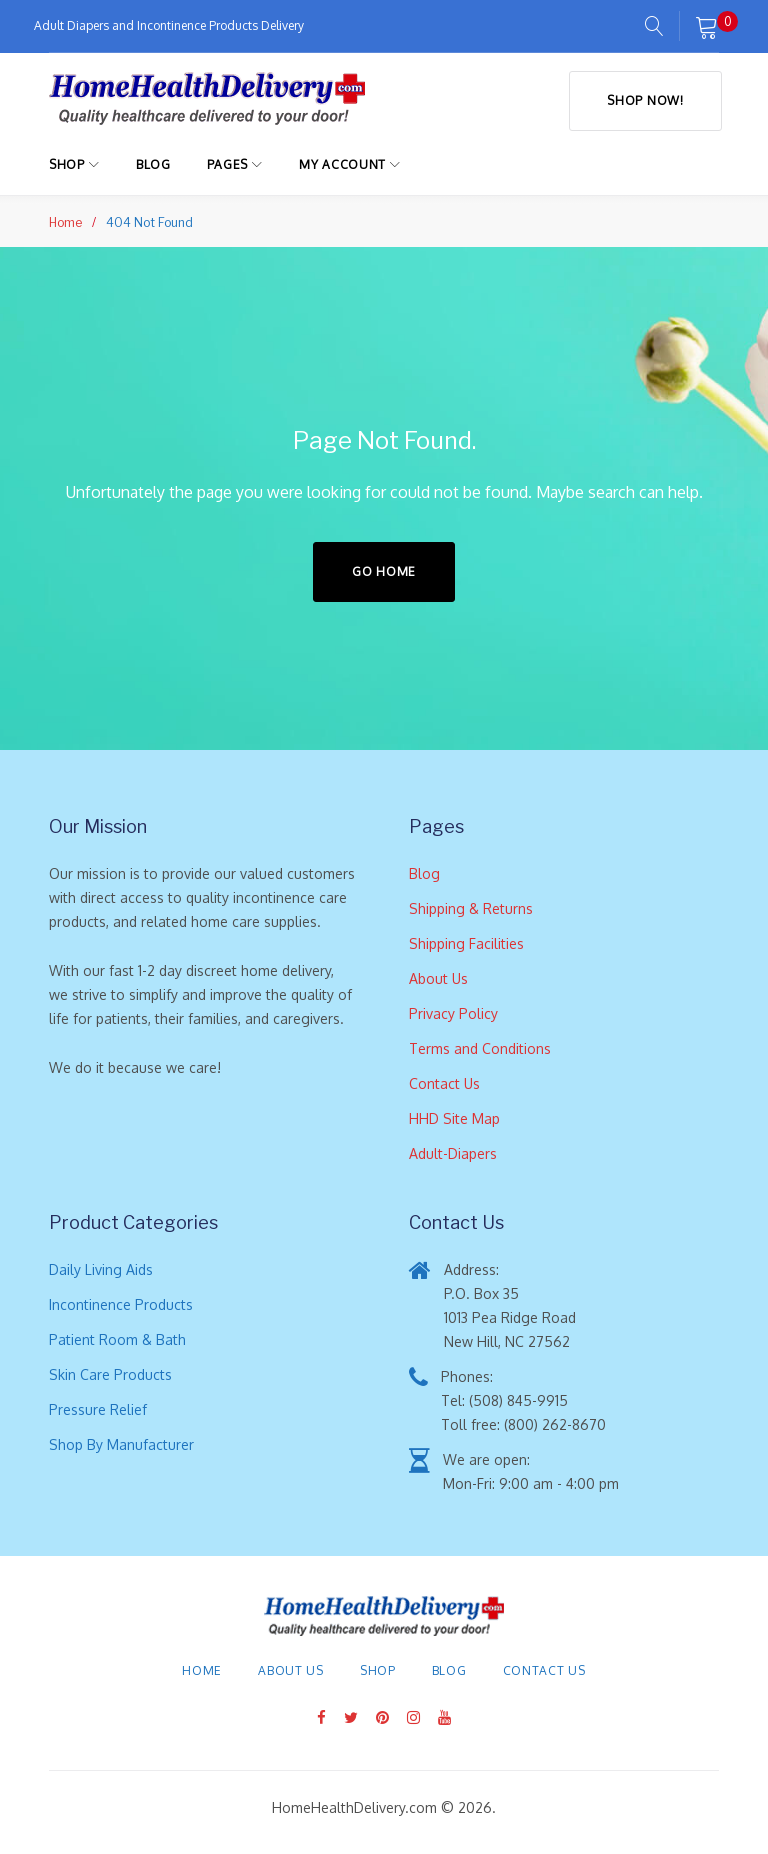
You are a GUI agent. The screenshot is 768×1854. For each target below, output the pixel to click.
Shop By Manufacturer (121, 1443)
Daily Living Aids (101, 1268)
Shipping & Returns (471, 907)
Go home (384, 570)
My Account (342, 163)
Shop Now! (642, 97)
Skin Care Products (110, 1373)
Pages (228, 163)
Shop (67, 163)
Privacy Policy (453, 1012)
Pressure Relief (98, 1408)
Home (65, 221)
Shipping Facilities (466, 942)
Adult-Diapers (453, 1152)
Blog (153, 163)
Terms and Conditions (480, 1047)
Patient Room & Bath (117, 1338)
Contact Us (444, 1082)
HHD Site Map (454, 1117)
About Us (438, 977)
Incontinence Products (121, 1303)
